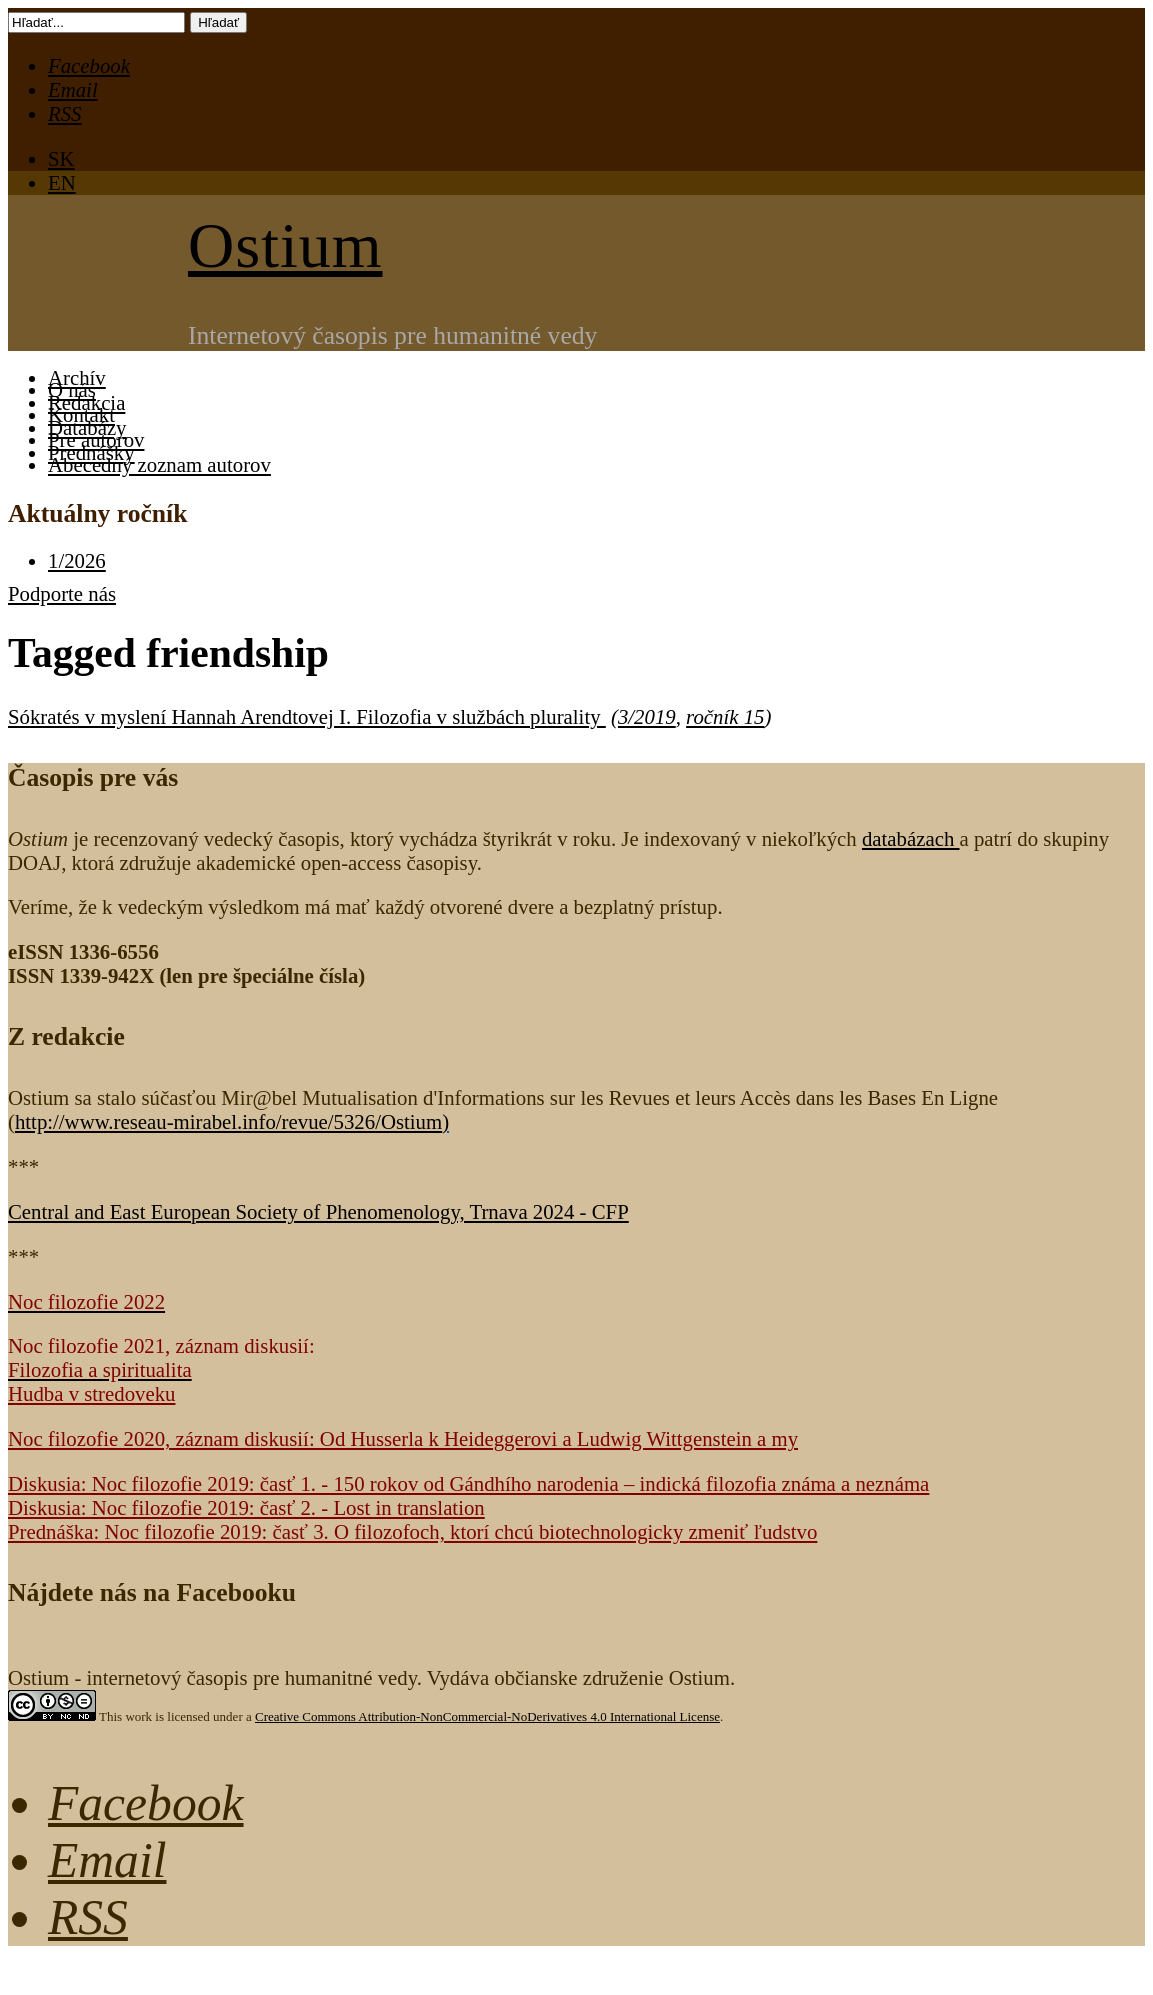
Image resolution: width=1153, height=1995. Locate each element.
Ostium (285, 245)
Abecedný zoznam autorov (159, 464)
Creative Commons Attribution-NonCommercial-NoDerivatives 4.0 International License (487, 1716)
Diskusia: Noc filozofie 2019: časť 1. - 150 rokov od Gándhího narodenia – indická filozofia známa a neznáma (468, 1483)
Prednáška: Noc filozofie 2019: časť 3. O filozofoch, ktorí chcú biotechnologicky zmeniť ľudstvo (412, 1531)
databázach (911, 838)
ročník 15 (725, 716)
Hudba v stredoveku (92, 1393)
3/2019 (647, 716)
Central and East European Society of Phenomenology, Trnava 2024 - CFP (318, 1211)
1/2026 (77, 560)
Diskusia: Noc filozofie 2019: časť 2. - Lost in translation (246, 1507)
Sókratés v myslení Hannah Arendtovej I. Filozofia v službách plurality (307, 716)
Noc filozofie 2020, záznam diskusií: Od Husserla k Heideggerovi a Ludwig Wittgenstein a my (403, 1438)
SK (61, 158)
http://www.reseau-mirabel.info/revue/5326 (228, 1121)
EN (62, 182)
